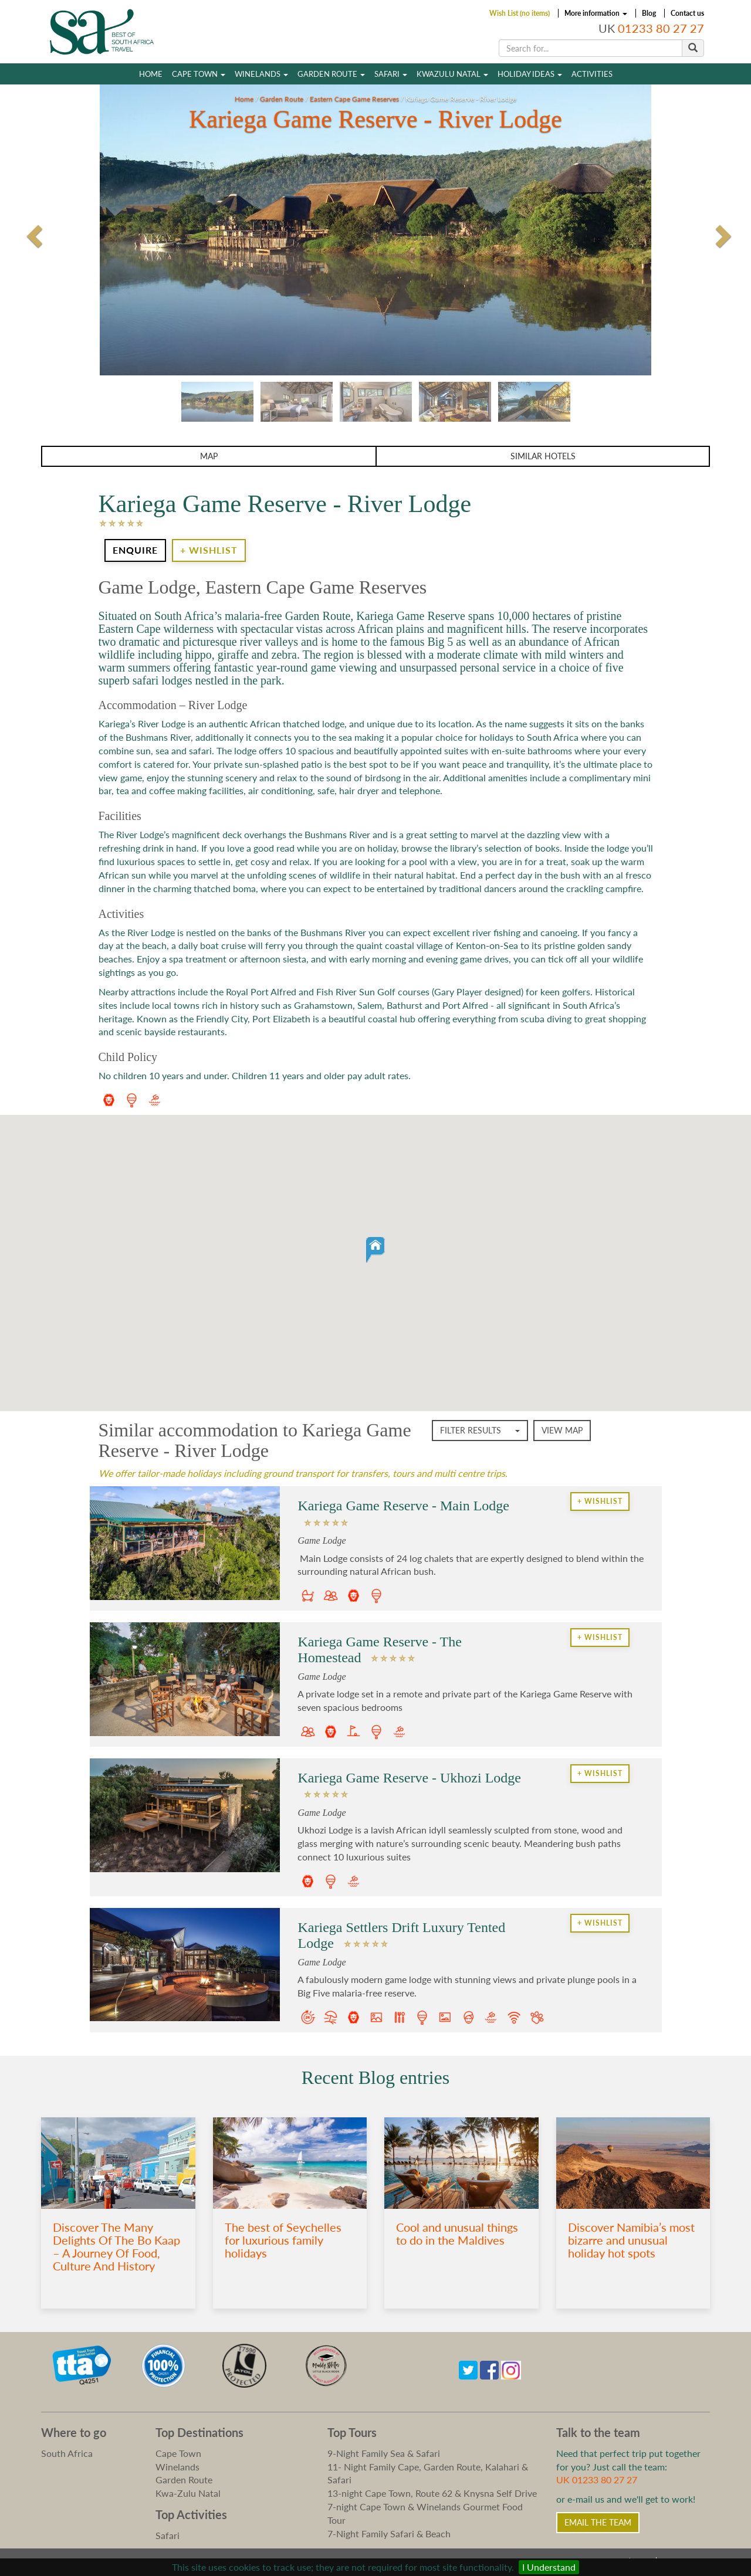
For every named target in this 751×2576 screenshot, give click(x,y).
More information (595, 13)
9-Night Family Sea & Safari (383, 2453)
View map (562, 1430)
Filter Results (480, 1430)
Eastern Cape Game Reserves (354, 98)
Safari (390, 74)
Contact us (687, 13)
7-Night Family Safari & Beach (389, 2533)
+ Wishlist (209, 549)
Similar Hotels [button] (543, 456)
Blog (649, 13)
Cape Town (198, 74)
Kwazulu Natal (452, 74)
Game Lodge (321, 1540)
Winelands (261, 74)
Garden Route (331, 74)
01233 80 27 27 (661, 28)
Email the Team (597, 2522)
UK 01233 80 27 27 (596, 2479)
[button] (375, 1250)
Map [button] (209, 456)
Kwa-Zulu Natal (188, 2493)
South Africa (67, 2453)
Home (151, 74)
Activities (592, 74)
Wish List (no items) (519, 13)
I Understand (549, 2566)
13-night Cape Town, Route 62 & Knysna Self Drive (432, 2493)
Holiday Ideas (530, 74)
